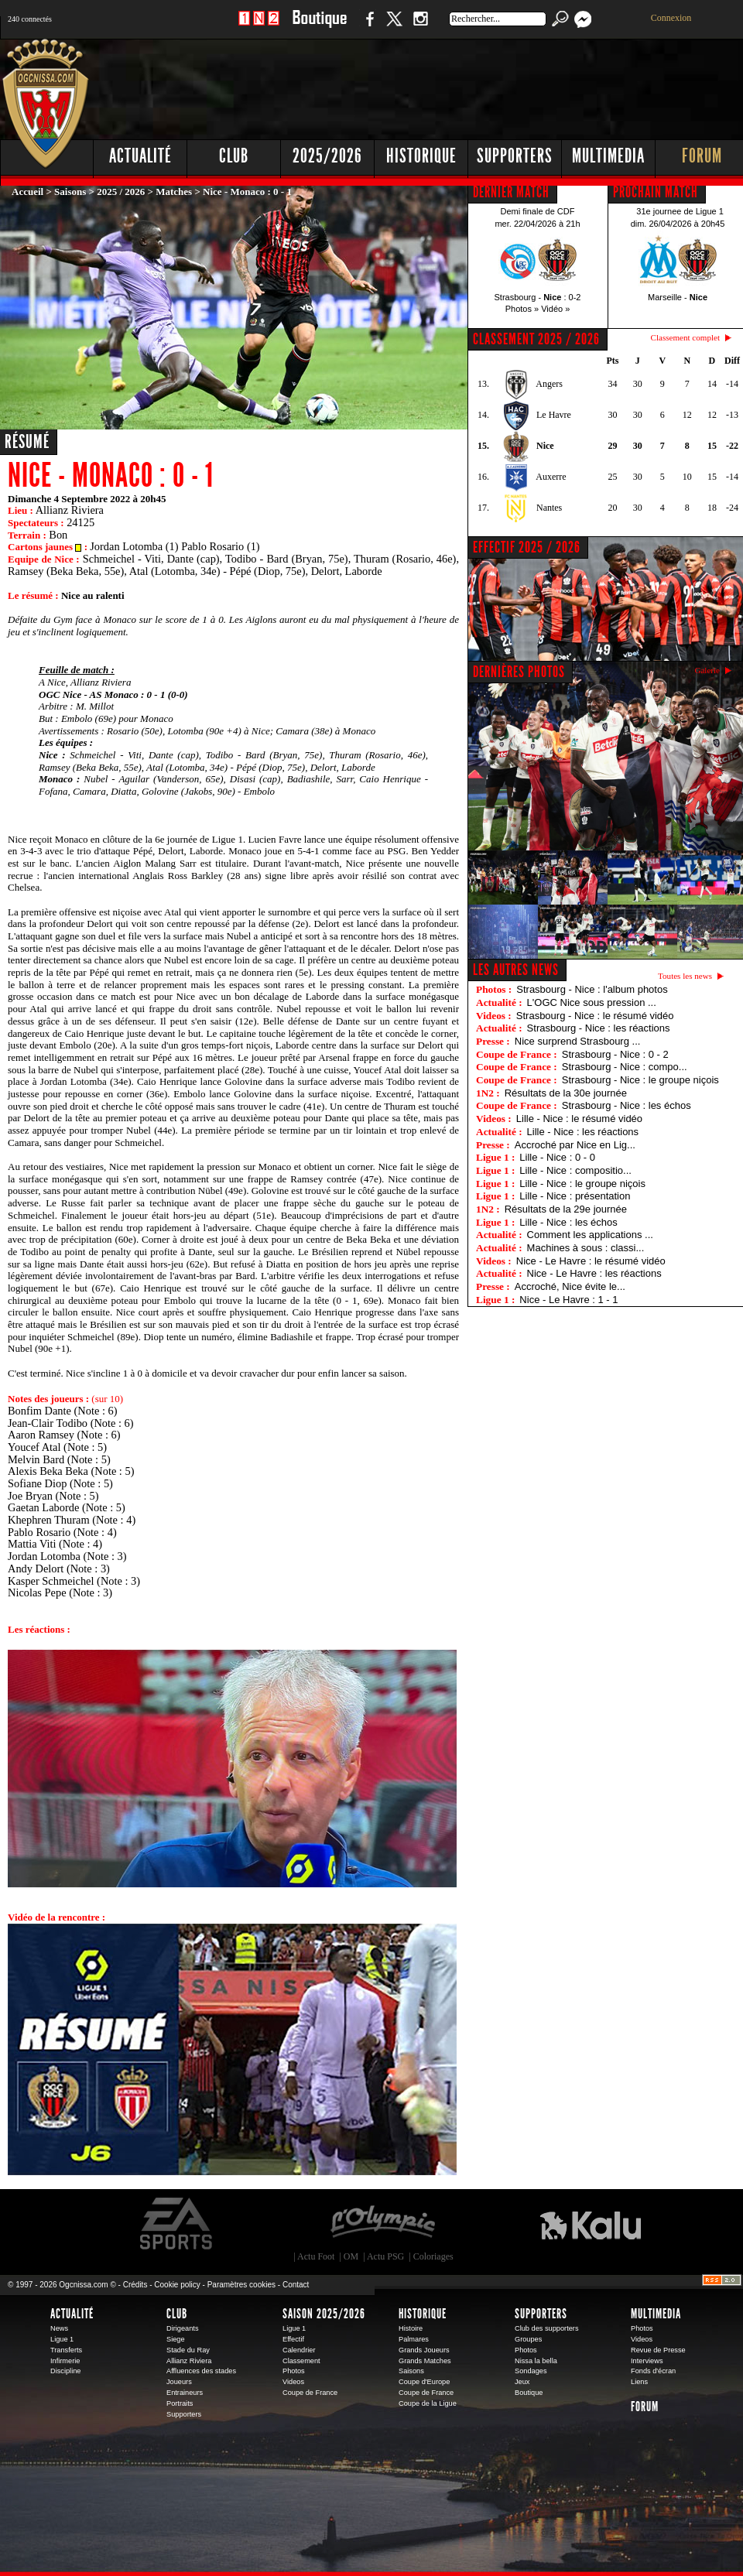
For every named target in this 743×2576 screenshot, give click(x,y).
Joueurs (179, 2382)
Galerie (707, 670)
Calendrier (299, 2350)
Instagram (420, 27)
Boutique (319, 27)
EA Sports (177, 2224)
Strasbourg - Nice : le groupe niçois (640, 1080)
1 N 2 (259, 27)
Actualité (140, 156)
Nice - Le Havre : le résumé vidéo (591, 1261)
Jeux (522, 2382)
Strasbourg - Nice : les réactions (598, 1028)
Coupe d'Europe (424, 2382)
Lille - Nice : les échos (568, 1222)
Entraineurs (184, 2392)
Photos (293, 2371)
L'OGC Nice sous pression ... (591, 1002)
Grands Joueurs (424, 2350)
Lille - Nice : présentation (574, 1196)
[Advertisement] (464, 154)
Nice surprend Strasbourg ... (578, 1041)
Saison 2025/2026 (323, 2313)
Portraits (179, 2403)
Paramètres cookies (241, 2284)
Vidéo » (555, 308)
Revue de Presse (658, 2350)
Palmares (414, 2339)
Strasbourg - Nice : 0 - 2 (615, 1054)
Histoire (411, 2328)
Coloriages (433, 2256)
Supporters (183, 2414)
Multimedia (656, 2313)
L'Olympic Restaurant (382, 2224)
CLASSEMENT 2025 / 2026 (536, 339)
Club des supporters (547, 2328)
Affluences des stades (201, 2371)
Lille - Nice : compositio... (575, 1170)
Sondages (531, 2371)
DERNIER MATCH (511, 192)
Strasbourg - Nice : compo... (624, 1066)
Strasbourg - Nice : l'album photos (591, 989)
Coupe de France (309, 2392)
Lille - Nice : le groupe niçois (582, 1183)
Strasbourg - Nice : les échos (626, 1105)
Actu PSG (385, 2256)
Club (176, 2313)
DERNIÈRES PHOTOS (519, 671)
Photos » (522, 308)
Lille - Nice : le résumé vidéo (579, 1118)
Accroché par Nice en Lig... (575, 1145)
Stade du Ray (188, 2350)
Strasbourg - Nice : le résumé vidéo (595, 1015)
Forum (645, 2406)
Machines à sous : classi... (586, 1248)
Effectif (293, 2339)
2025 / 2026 (121, 191)
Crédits (135, 2284)
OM (351, 2256)
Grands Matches (425, 2361)
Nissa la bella (536, 2361)
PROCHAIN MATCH (655, 192)
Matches (174, 191)
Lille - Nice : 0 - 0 (557, 1157)
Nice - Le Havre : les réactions (594, 1273)
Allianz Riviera (188, 2361)
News (59, 2328)
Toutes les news (685, 975)
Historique (423, 2313)
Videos (293, 2382)
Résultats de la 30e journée (566, 1093)
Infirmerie (65, 2361)
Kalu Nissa (590, 2224)
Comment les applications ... (590, 1234)
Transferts (66, 2350)
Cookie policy (177, 2284)
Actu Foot (315, 2256)
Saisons (70, 191)
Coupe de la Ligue (428, 2403)
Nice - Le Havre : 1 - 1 (568, 1299)
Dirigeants (182, 2328)
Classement (301, 2361)
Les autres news (516, 969)
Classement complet (685, 337)
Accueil (27, 191)
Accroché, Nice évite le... (570, 1286)
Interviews (647, 2361)
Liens (639, 2382)
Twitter (394, 27)
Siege (175, 2339)
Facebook (367, 27)
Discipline (65, 2371)
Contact (295, 2284)
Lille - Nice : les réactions (583, 1131)
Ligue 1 (62, 2339)
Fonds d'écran (653, 2371)
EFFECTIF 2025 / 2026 (526, 547)
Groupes (528, 2339)
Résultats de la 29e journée (566, 1209)
